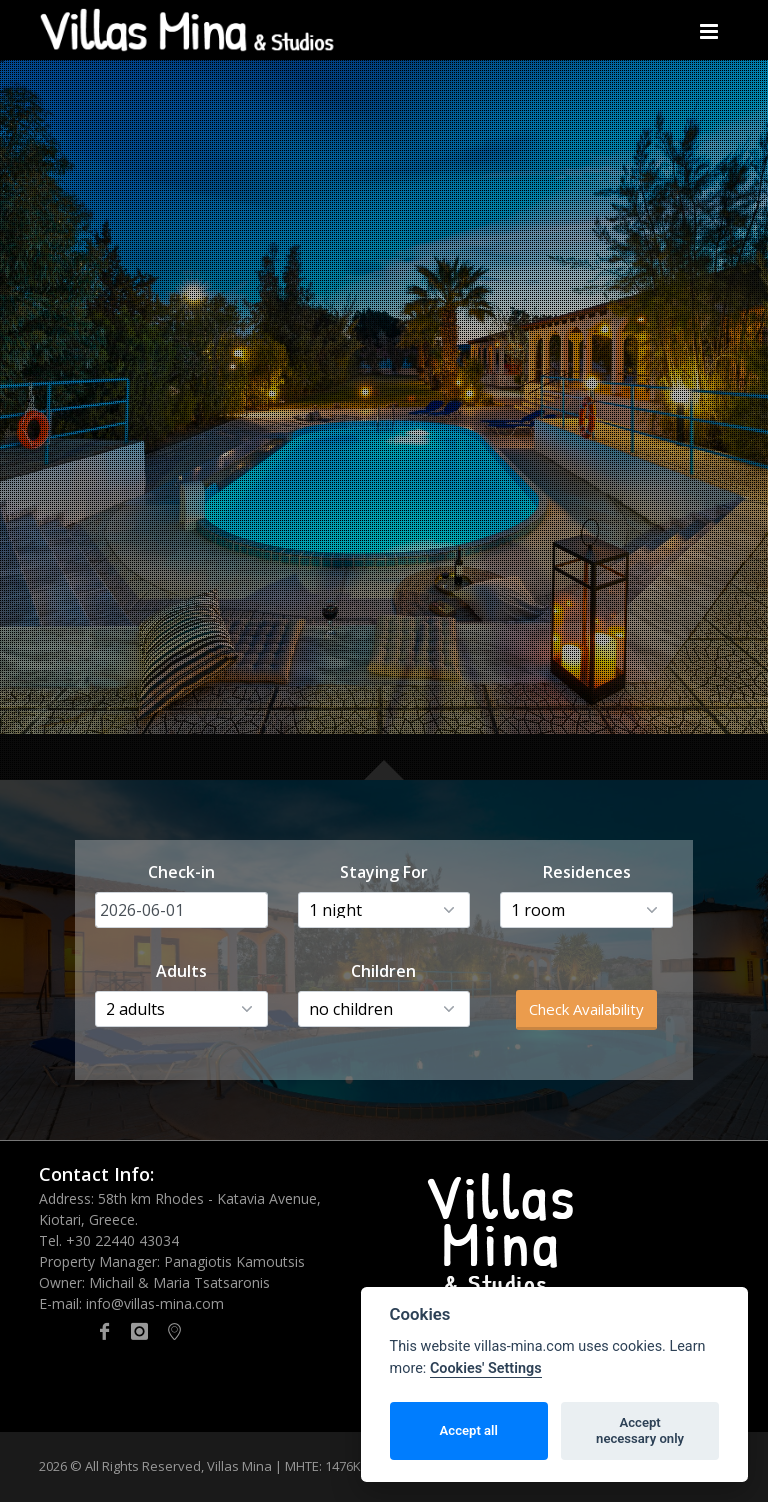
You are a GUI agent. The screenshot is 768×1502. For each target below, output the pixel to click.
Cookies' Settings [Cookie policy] (486, 1368)
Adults (181, 971)
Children (383, 971)
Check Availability (586, 1009)
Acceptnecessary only (640, 1430)
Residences (587, 872)
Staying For (384, 872)
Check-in (181, 872)
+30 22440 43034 (122, 1240)
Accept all (469, 1430)
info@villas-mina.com (155, 1303)
